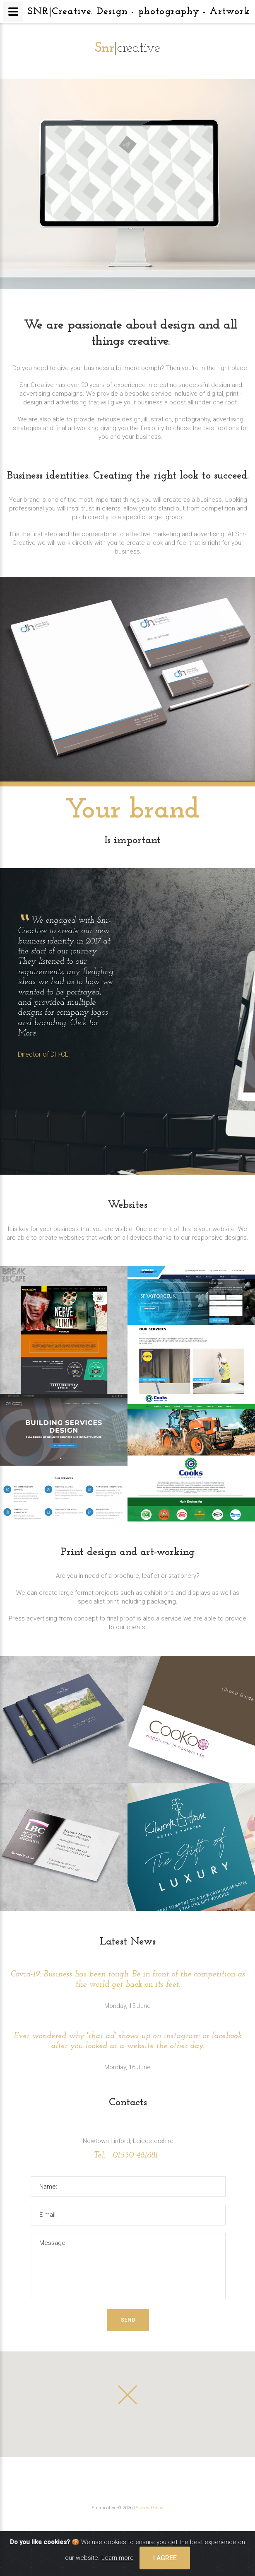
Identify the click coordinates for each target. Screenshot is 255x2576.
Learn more (117, 2558)
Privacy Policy (149, 2508)
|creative (128, 48)
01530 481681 (134, 2155)
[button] (127, 2394)
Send (128, 2320)
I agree (165, 2558)
